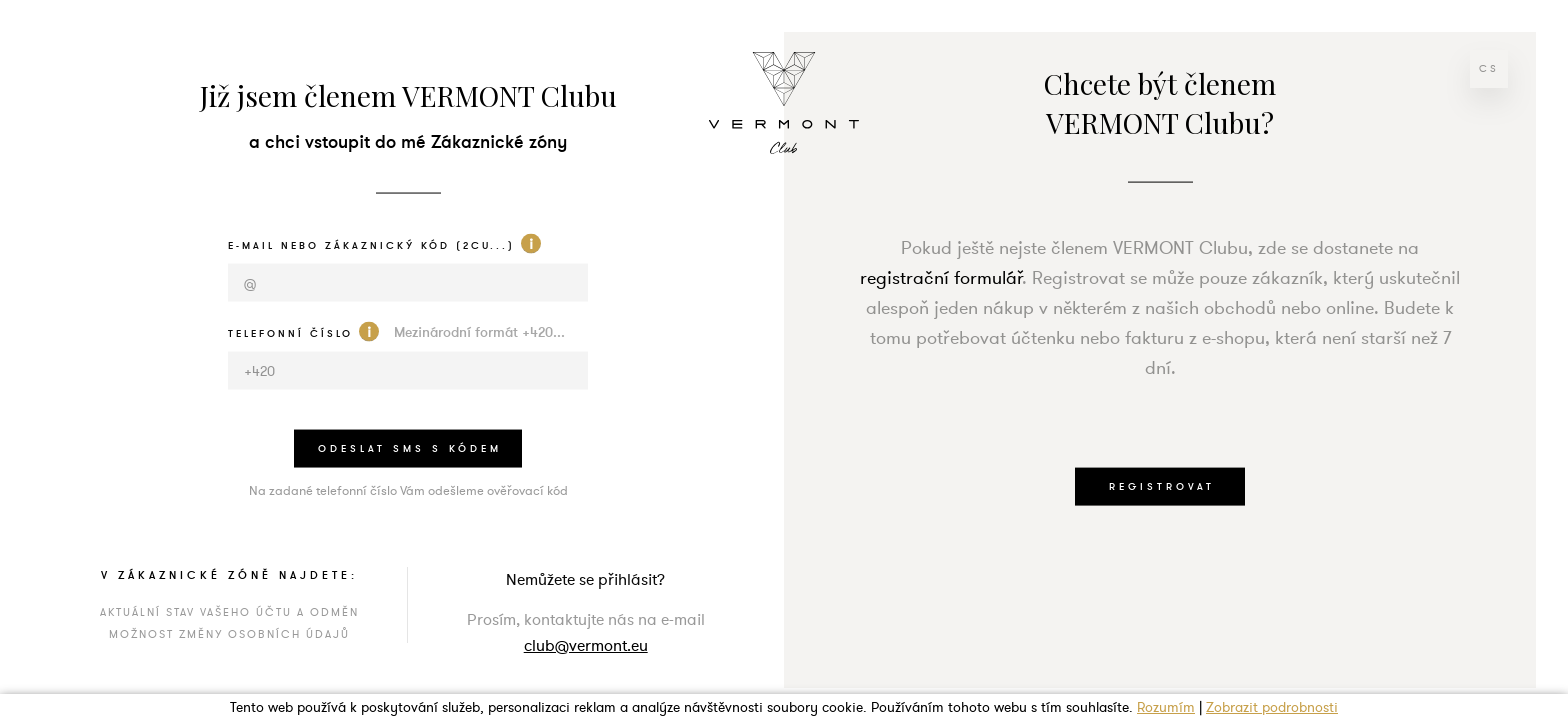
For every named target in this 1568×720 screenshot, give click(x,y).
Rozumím (1166, 707)
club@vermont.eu (586, 645)
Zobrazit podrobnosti (1272, 707)
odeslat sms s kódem (410, 447)
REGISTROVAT (1162, 485)
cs (1489, 68)
